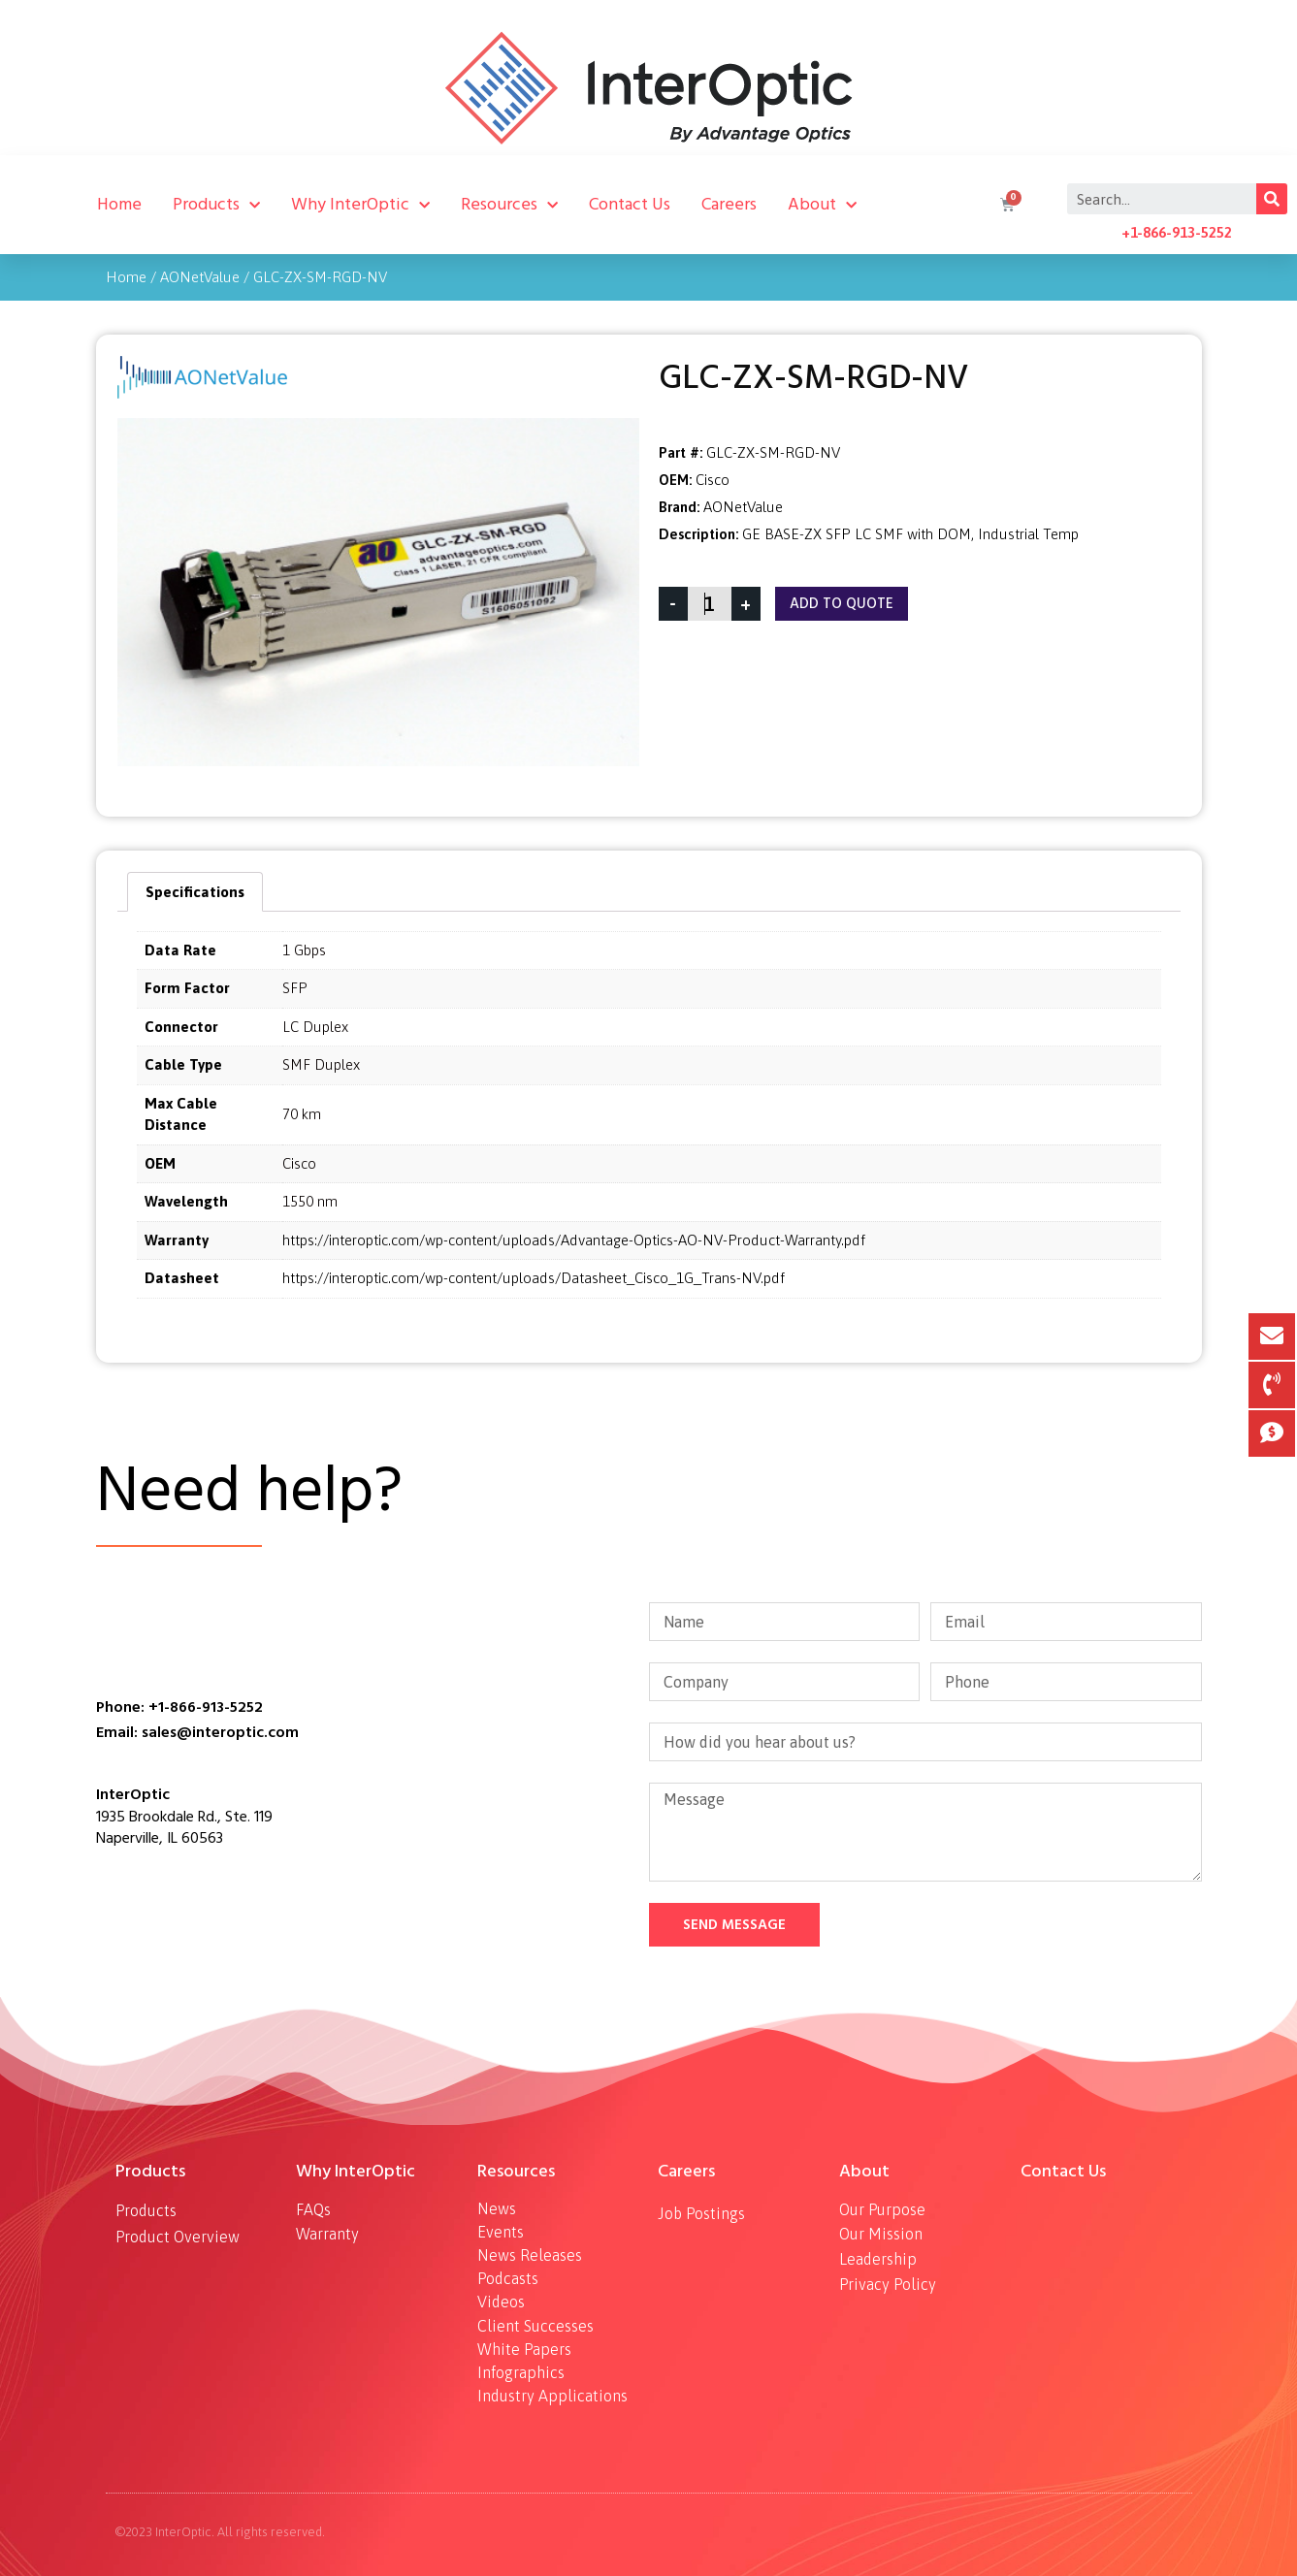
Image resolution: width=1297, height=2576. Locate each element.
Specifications (195, 892)
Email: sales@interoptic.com (197, 1732)
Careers (729, 204)
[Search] (1271, 198)
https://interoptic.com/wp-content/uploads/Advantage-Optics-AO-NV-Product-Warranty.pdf (573, 1240)
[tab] (195, 892)
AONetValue (200, 277)
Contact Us (629, 204)
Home (119, 204)
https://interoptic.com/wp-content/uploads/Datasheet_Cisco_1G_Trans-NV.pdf (533, 1278)
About (822, 204)
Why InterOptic (360, 204)
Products (216, 204)
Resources (509, 204)
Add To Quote (841, 604)
